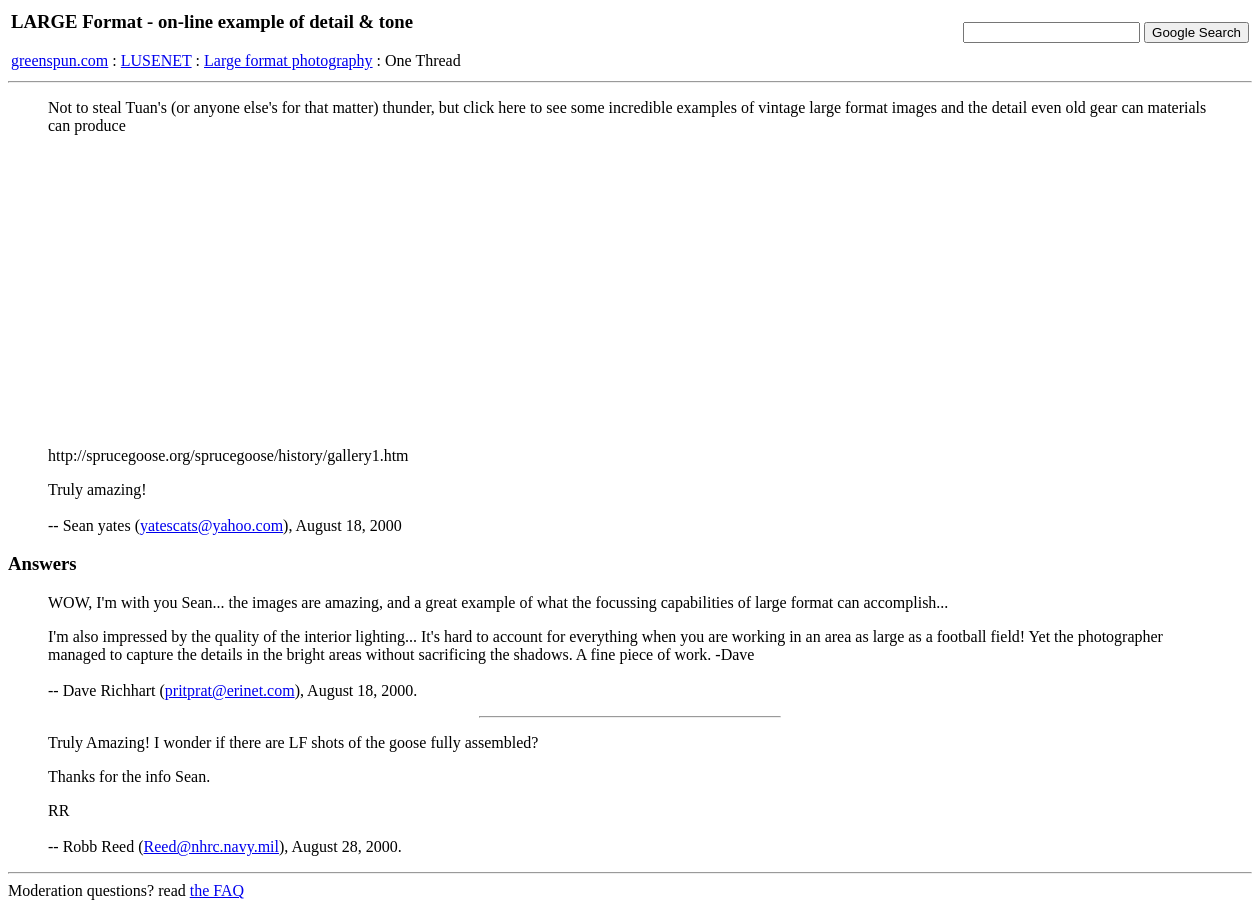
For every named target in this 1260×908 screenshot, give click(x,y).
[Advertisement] (630, 291)
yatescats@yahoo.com (211, 525)
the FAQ (217, 890)
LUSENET (156, 60)
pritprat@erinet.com (230, 690)
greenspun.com (59, 60)
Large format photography (288, 60)
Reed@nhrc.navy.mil (211, 846)
